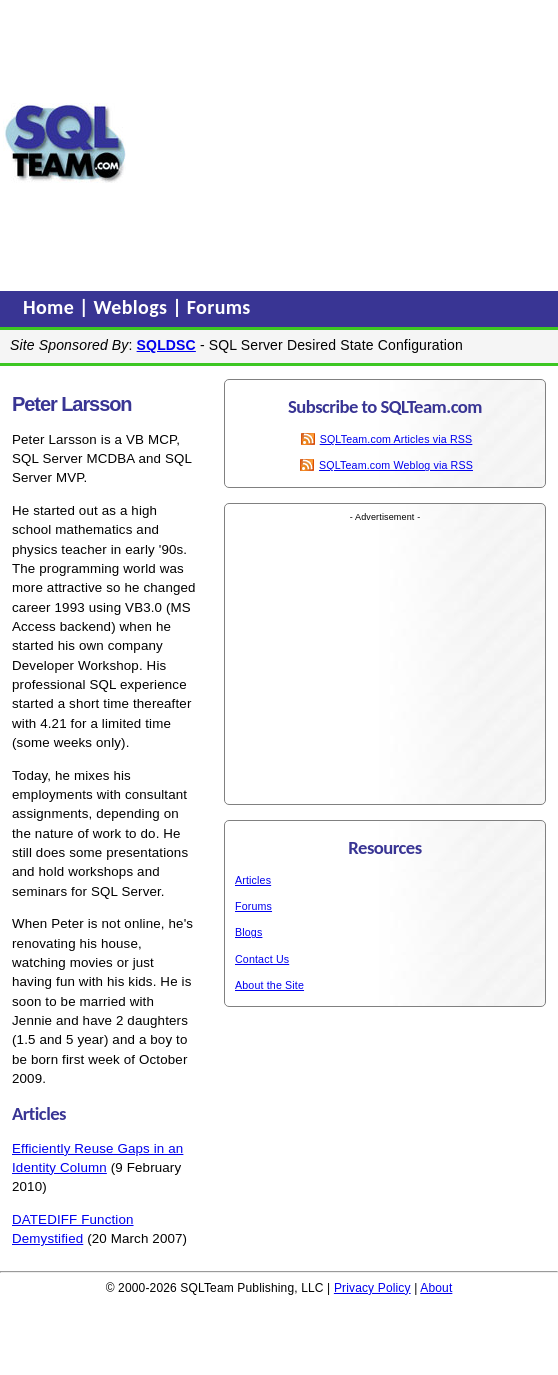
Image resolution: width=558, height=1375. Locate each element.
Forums (219, 307)
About (436, 1288)
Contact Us (262, 959)
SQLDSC (166, 345)
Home (51, 307)
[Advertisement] (342, 143)
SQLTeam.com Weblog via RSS (396, 465)
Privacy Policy (372, 1288)
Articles (253, 880)
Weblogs (133, 307)
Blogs (248, 932)
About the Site (269, 985)
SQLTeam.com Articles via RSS (396, 439)
